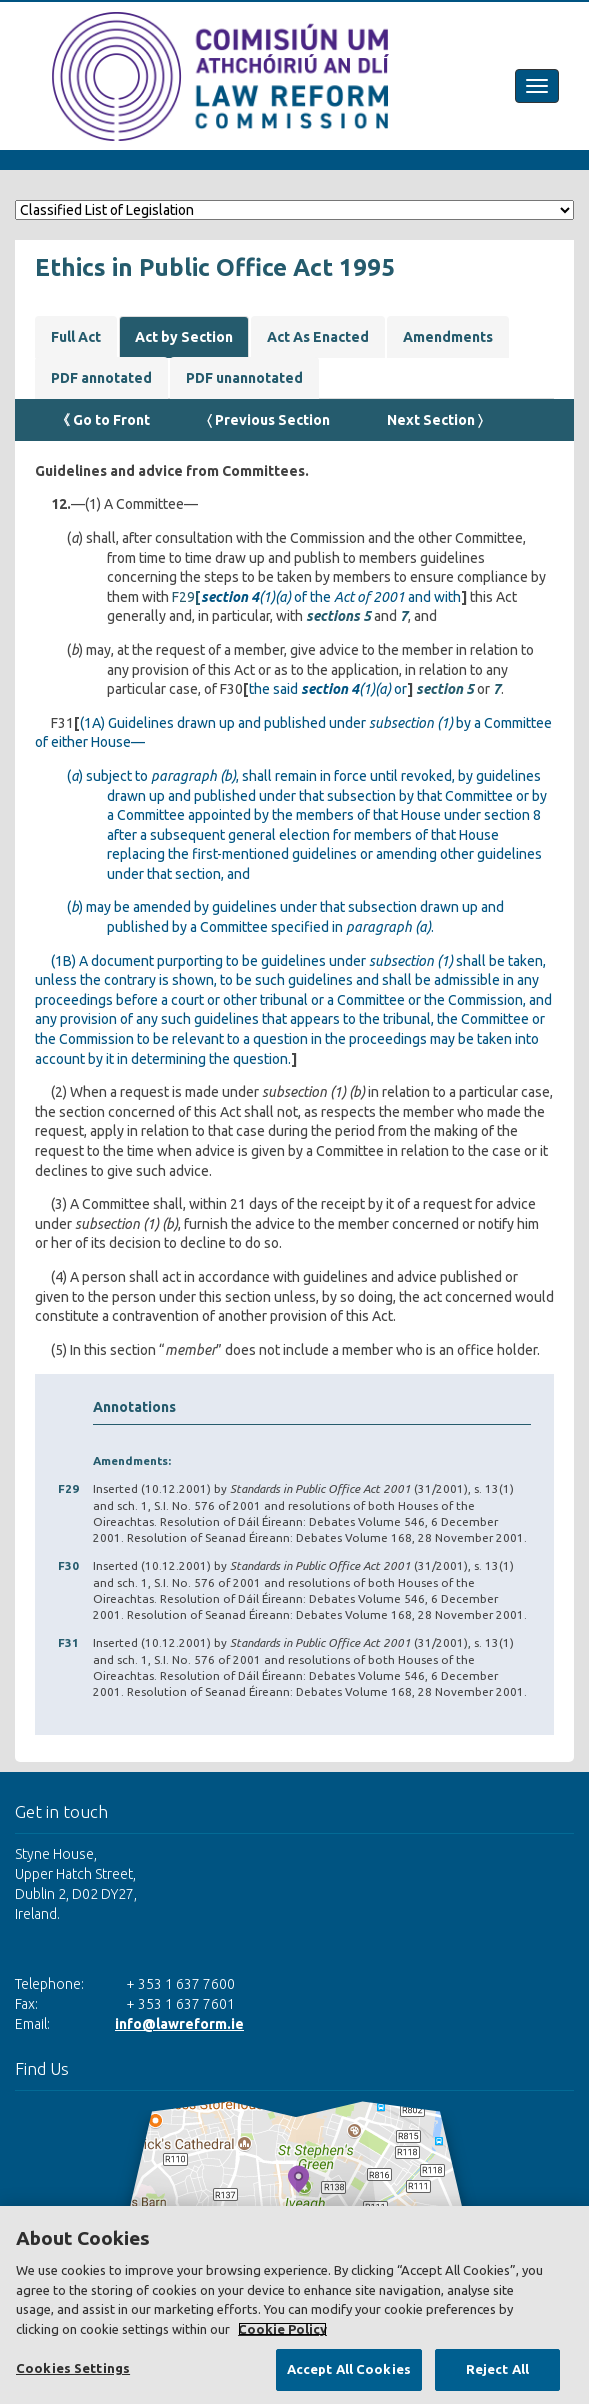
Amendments (448, 337)
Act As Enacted (318, 337)
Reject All (497, 2369)
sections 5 (338, 616)
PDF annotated (101, 378)
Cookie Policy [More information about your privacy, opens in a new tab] (282, 2329)
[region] (294, 2305)
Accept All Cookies (349, 2369)
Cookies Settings (73, 2368)
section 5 (443, 689)
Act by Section (184, 337)
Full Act (76, 337)
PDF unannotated (244, 378)
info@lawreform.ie (179, 2024)
